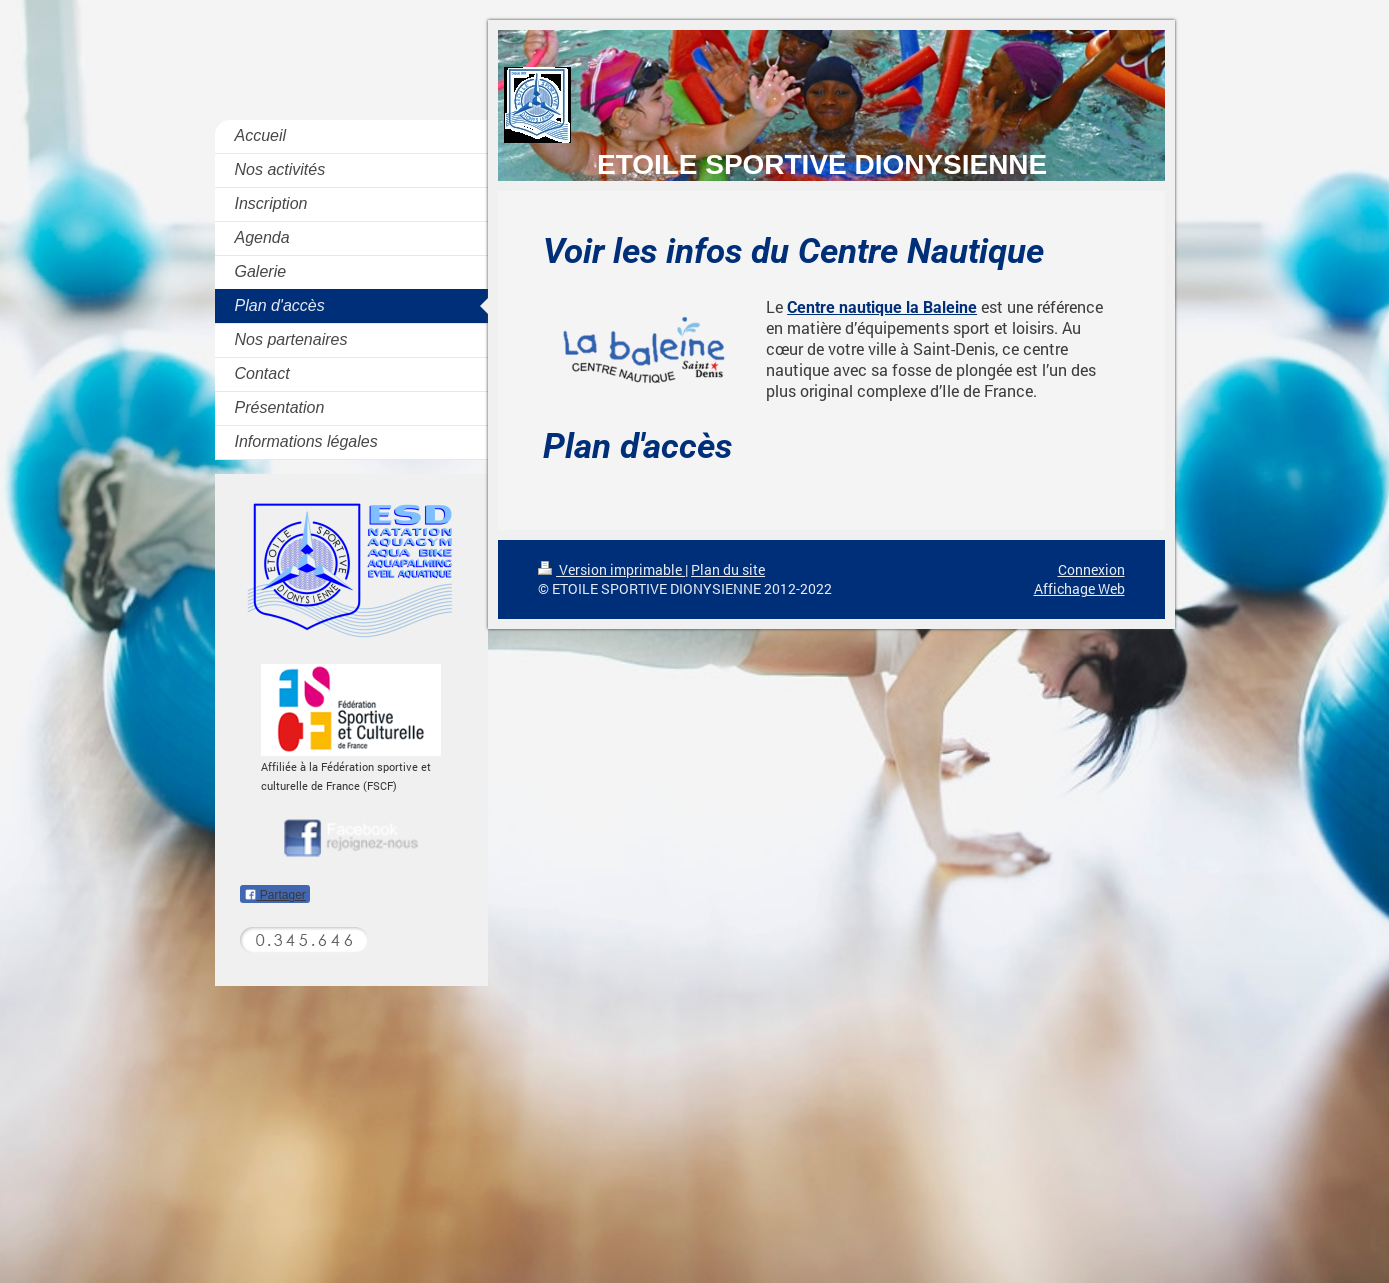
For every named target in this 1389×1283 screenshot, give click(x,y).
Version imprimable (611, 569)
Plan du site (728, 569)
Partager (275, 895)
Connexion (1091, 569)
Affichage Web (1079, 588)
